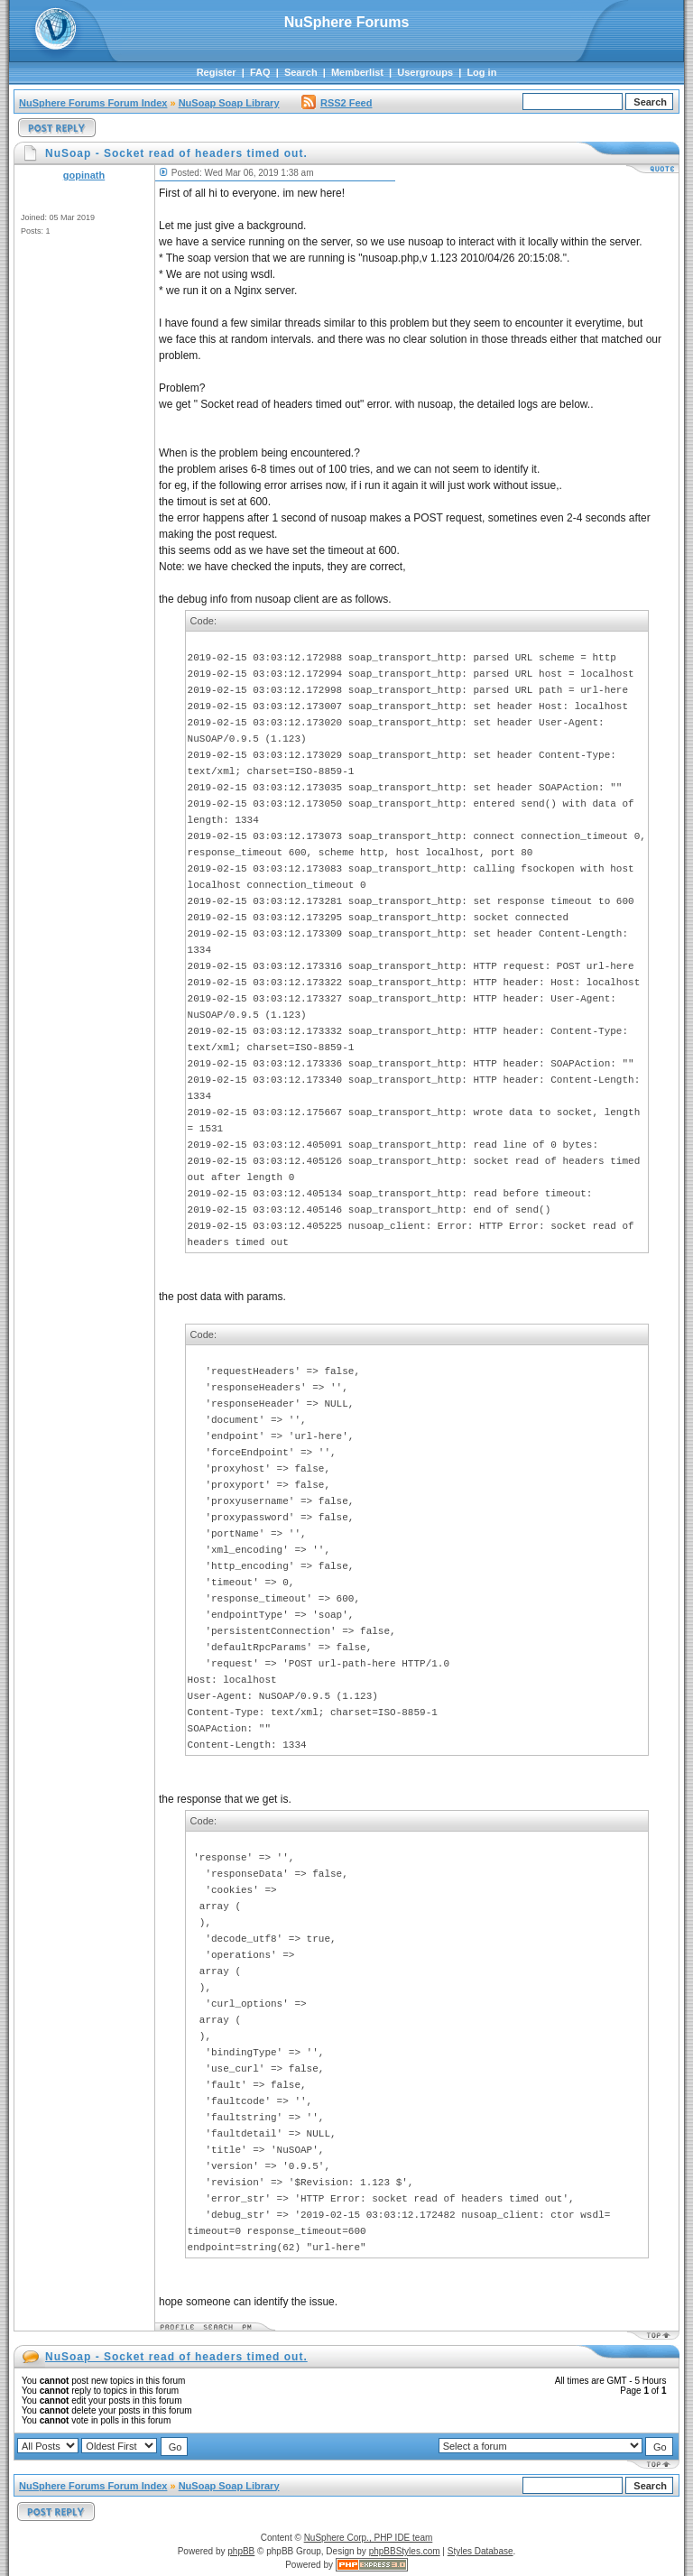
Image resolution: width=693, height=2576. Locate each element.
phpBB (240, 2551)
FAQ (260, 72)
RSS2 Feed (336, 102)
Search (301, 72)
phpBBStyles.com (404, 2551)
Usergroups (425, 72)
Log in (481, 72)
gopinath (84, 175)
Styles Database (480, 2551)
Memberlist (357, 72)
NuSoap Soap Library (229, 102)
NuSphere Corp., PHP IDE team (368, 2538)
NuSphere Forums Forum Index (93, 102)
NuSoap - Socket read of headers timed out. (176, 2356)
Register (216, 72)
